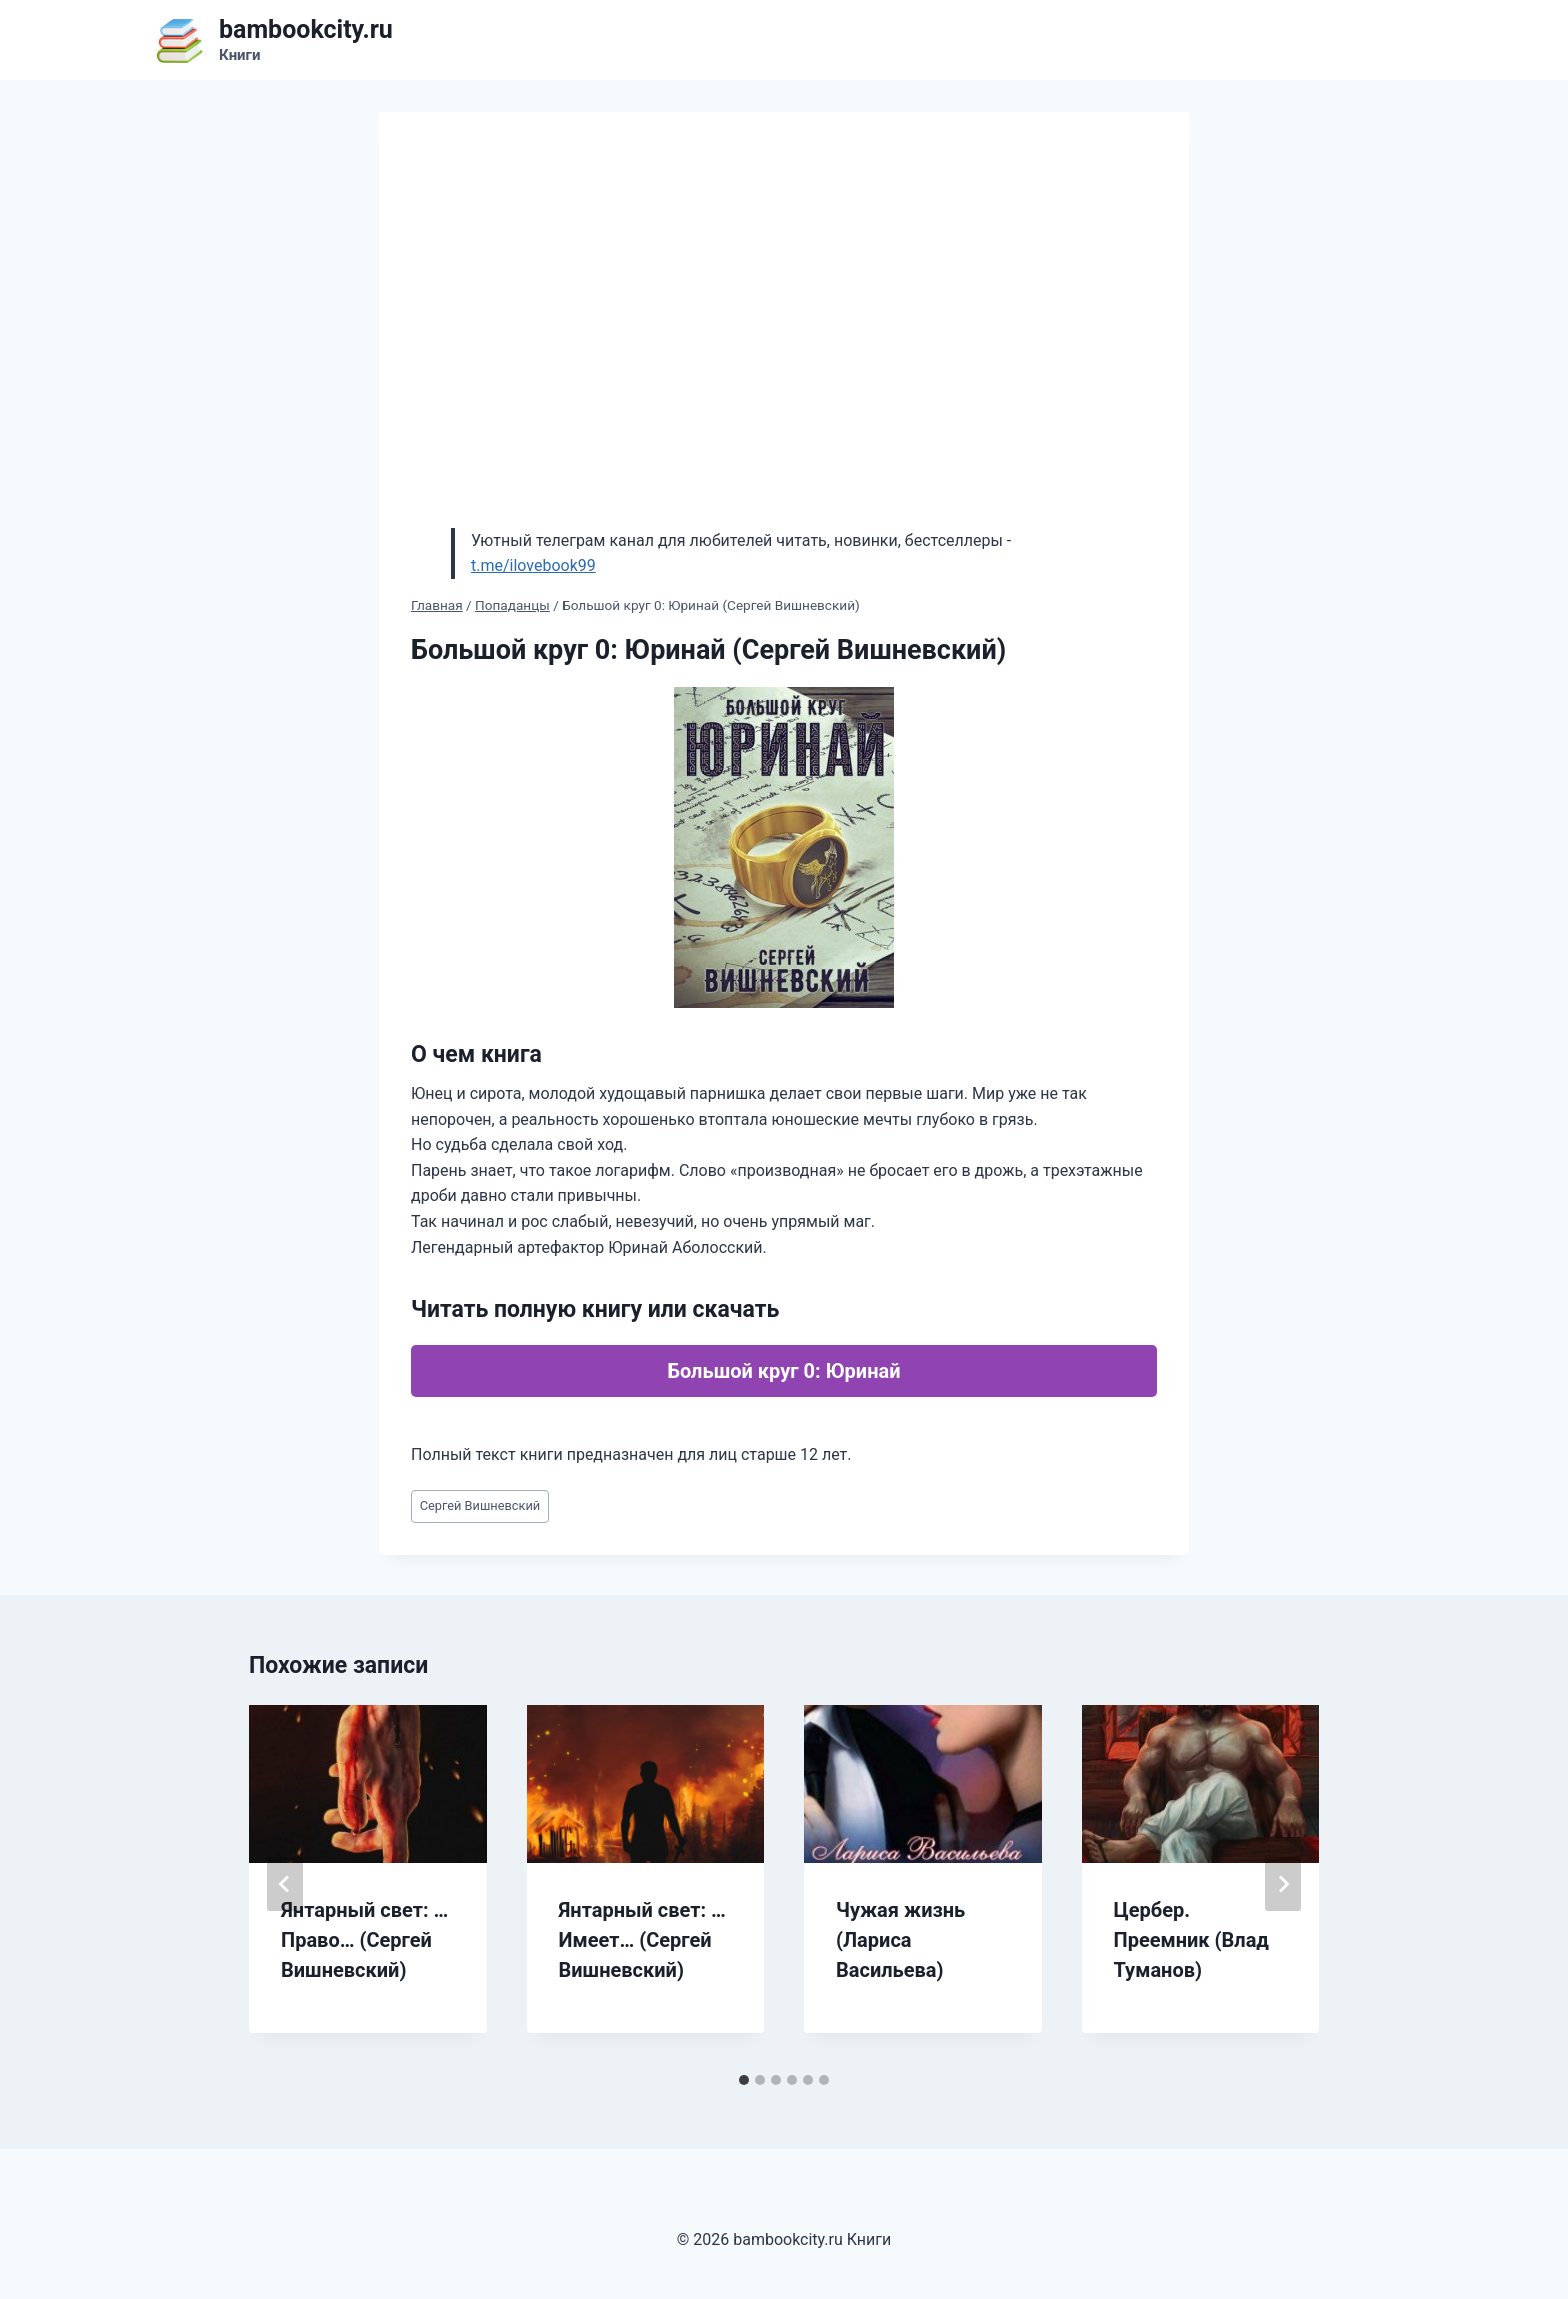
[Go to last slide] (285, 1884)
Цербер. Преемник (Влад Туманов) (1191, 1940)
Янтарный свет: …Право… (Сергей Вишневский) (364, 1940)
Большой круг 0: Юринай (783, 1371)
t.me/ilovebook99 (533, 565)
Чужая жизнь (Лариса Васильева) (900, 1940)
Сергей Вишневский (480, 1505)
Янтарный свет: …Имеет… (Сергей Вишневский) (642, 1940)
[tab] (744, 2080)
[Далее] (1283, 1884)
